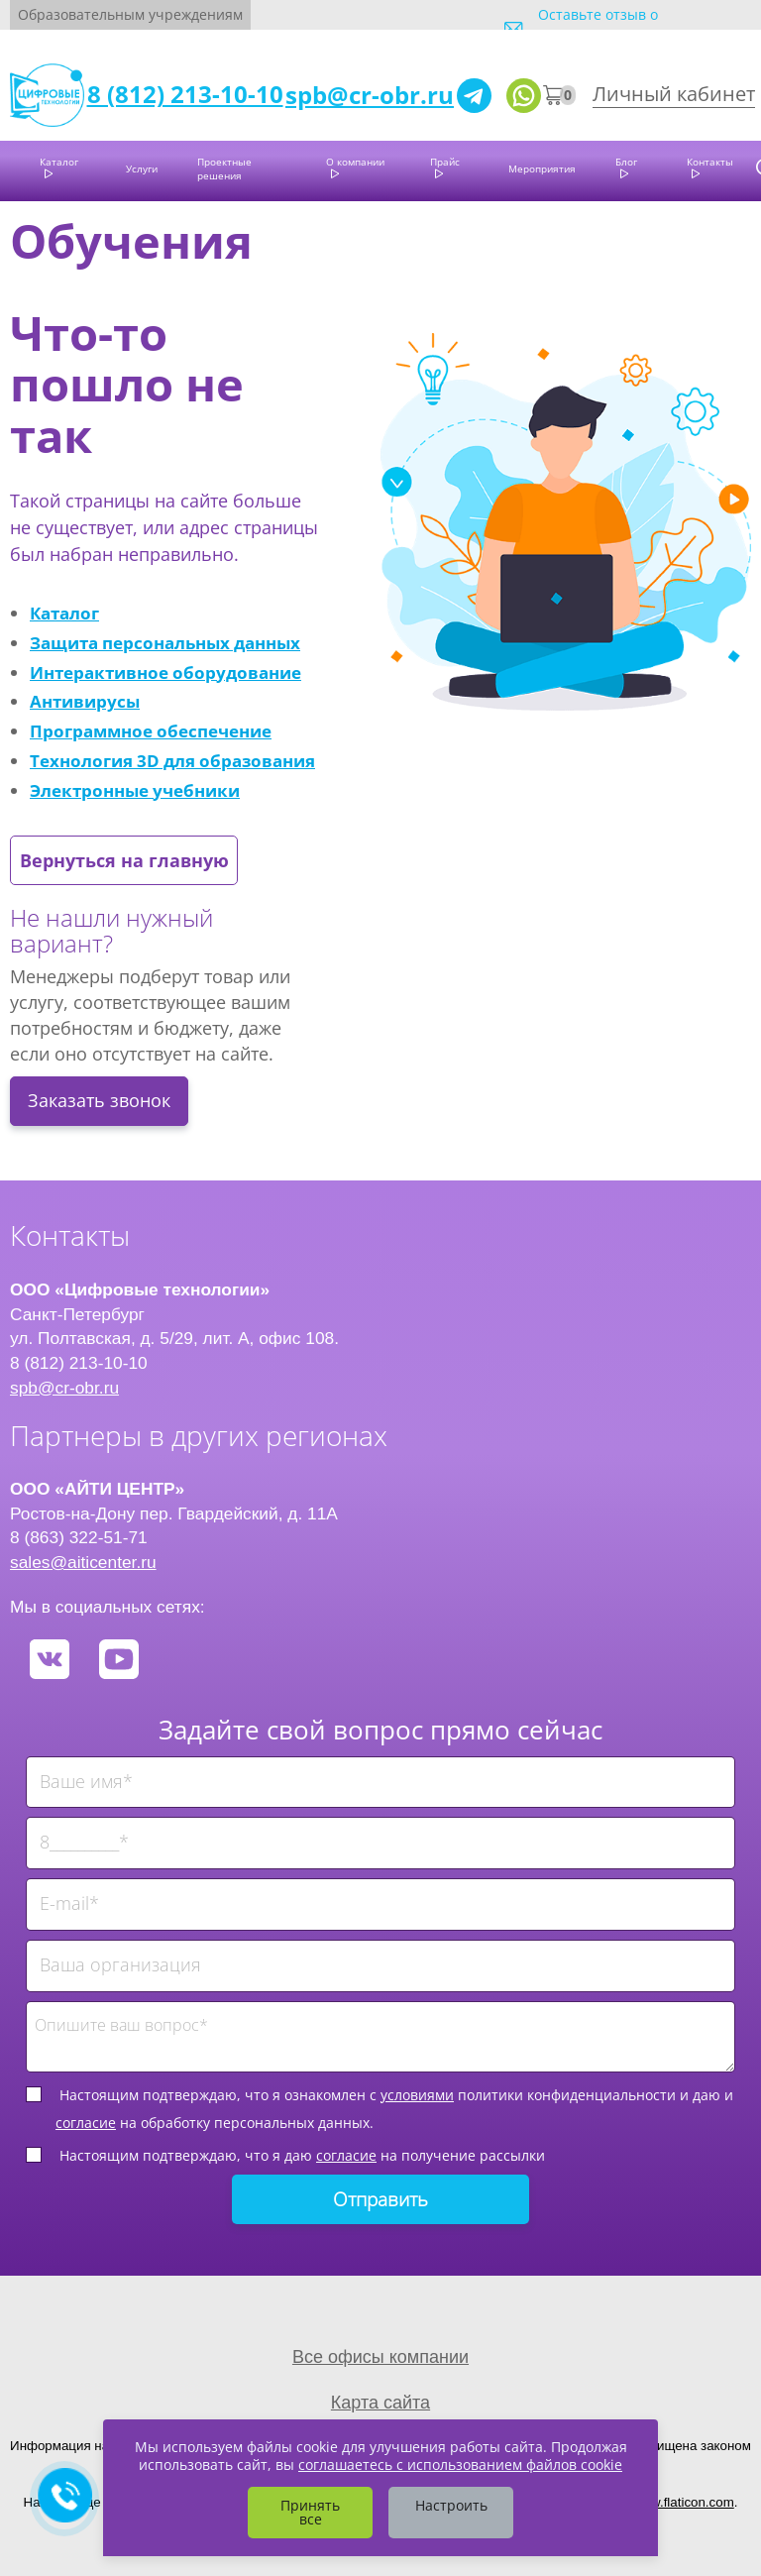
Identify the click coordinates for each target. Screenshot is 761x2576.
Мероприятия (542, 168)
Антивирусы (85, 701)
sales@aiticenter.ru (83, 1562)
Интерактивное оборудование (165, 672)
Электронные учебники (135, 790)
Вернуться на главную (124, 860)
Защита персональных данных (165, 642)
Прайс (445, 161)
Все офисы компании (380, 2357)
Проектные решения (224, 168)
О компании (355, 161)
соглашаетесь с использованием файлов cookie (460, 2464)
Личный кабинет (674, 93)
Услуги (142, 168)
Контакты (710, 161)
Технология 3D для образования (172, 760)
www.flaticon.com (683, 2502)
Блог (626, 161)
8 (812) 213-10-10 (185, 93)
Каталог (59, 161)
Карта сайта (380, 2402)
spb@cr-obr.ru (369, 94)
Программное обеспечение (151, 730)
